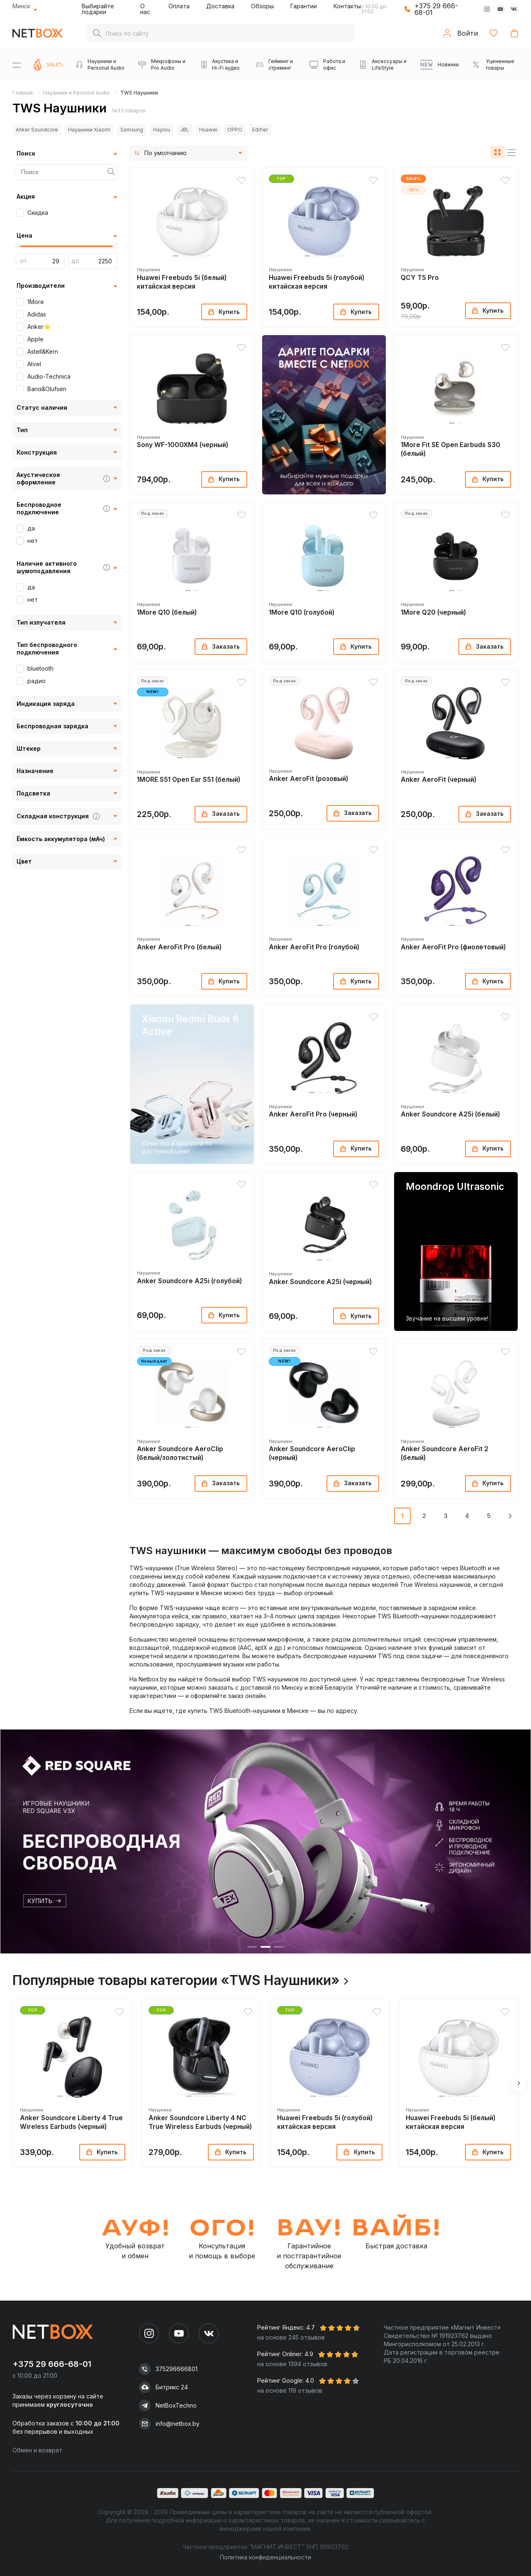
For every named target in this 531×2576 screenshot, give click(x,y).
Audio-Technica (49, 376)
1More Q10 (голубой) (301, 612)
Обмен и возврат (37, 2450)
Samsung (131, 129)
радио (36, 680)
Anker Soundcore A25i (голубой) (189, 1281)
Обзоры (262, 6)
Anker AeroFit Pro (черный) (313, 1114)
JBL (184, 129)
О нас (145, 8)
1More (35, 301)
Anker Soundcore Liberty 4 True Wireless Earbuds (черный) (71, 2122)
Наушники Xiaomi (89, 129)
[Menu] (16, 65)
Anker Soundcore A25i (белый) (450, 1114)
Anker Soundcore (37, 129)
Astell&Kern (42, 351)
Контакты (347, 6)
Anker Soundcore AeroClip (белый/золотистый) (180, 1453)
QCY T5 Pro (420, 278)
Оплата (179, 6)
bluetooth (40, 668)
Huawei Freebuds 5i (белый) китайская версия (182, 282)
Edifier (260, 129)
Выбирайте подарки (98, 8)
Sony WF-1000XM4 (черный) (182, 445)
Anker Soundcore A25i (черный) (320, 1282)
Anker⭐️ (39, 326)
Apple (35, 339)
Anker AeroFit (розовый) (308, 779)
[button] (175, 255)
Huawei (208, 129)
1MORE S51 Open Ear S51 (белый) (188, 779)
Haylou (161, 129)
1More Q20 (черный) (433, 612)
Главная (22, 93)
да (31, 528)
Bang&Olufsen (46, 388)
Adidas (36, 314)
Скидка (37, 212)
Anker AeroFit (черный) (438, 779)
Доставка (220, 6)
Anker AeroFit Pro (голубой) (314, 947)
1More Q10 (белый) (167, 612)
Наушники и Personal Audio (76, 93)
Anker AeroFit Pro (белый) (179, 947)
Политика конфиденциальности (265, 2557)
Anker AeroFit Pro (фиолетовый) (453, 947)
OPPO (234, 129)
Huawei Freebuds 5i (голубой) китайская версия (316, 282)
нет (32, 540)
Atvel (34, 363)
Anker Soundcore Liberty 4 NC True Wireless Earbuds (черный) (200, 2122)
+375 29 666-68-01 (436, 9)
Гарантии (303, 6)
